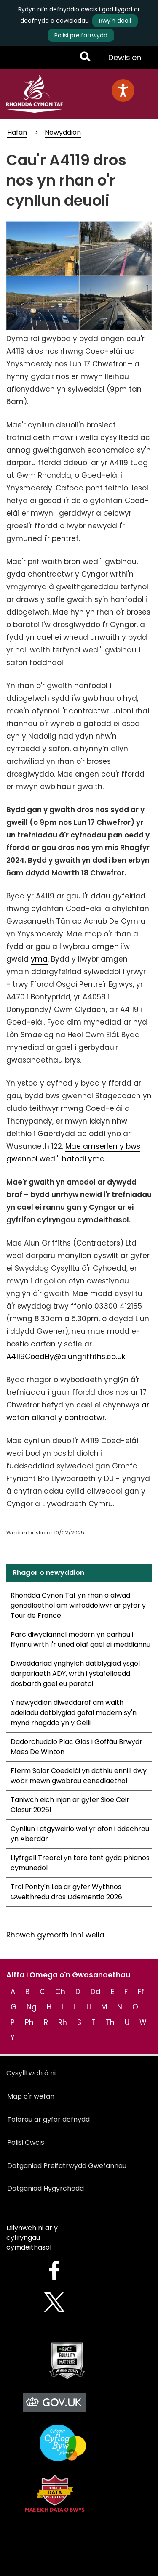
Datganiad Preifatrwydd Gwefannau (66, 2166)
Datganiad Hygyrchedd (45, 2188)
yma (39, 959)
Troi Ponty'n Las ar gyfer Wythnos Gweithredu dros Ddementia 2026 (66, 1892)
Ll (88, 2007)
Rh (62, 2022)
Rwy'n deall (115, 20)
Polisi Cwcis (25, 2142)
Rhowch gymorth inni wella (55, 1935)
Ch (60, 1992)
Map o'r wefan (30, 2096)
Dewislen (124, 60)
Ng (32, 2007)
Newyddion (63, 132)
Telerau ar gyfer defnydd (48, 2119)
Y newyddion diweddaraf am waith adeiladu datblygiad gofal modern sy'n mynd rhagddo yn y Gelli (74, 1713)
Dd (96, 1992)
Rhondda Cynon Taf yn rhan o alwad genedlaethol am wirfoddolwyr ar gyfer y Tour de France (78, 1605)
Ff (141, 1992)
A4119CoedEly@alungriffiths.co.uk (65, 1357)
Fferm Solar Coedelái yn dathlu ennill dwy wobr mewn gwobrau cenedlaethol (79, 1776)
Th (110, 2022)
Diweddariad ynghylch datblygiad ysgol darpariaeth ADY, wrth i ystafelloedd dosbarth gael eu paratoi (75, 1673)
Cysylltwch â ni (31, 2073)
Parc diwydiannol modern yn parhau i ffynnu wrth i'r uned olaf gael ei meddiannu (80, 1639)
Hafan (17, 132)
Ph (29, 2022)
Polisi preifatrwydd (80, 35)
